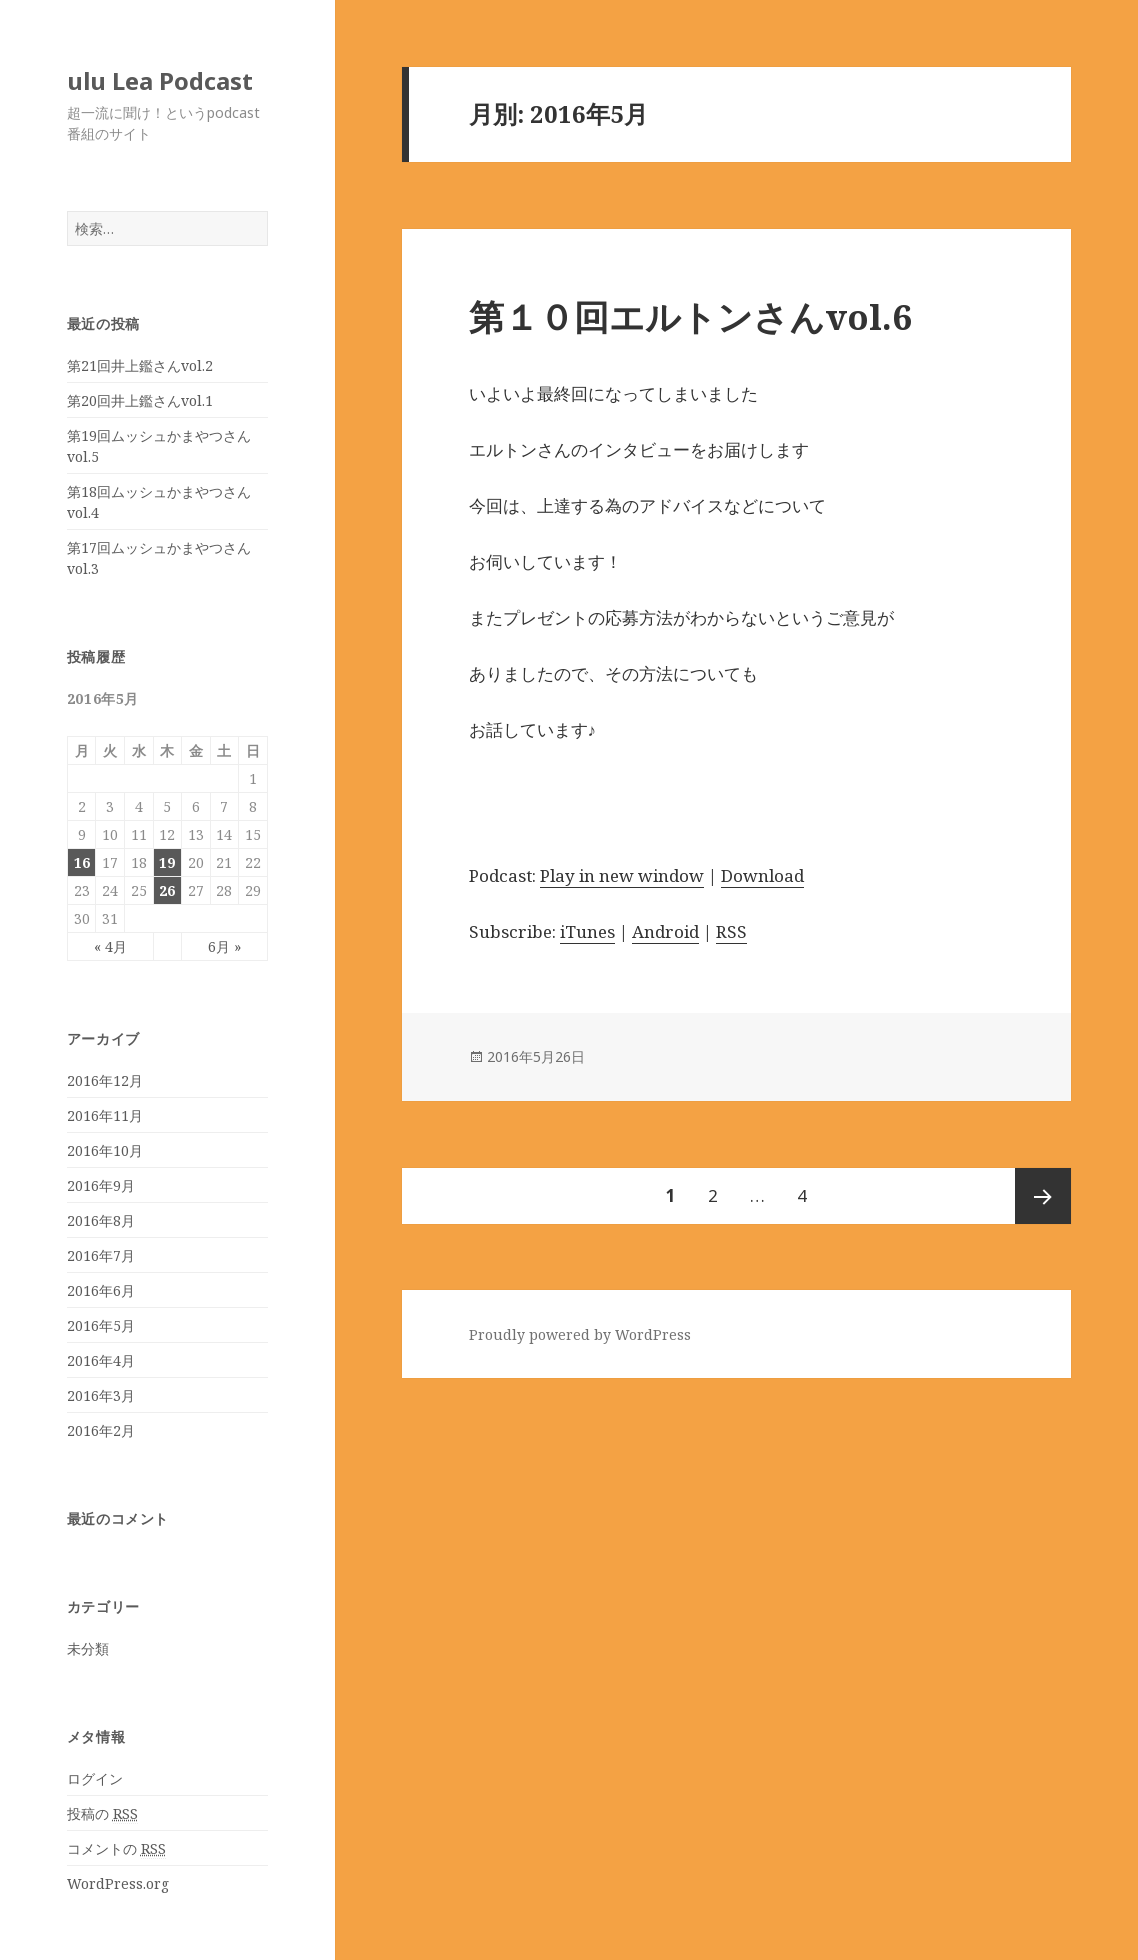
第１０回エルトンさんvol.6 (690, 316)
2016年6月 (101, 1290)
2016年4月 (101, 1360)
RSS (731, 931)
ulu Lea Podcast (160, 80)
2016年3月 (101, 1395)
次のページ (1043, 1196)
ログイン (95, 1778)
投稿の (102, 1814)
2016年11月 (105, 1115)
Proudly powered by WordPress (580, 1334)
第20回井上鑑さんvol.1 (140, 400)
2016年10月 (105, 1150)
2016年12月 (105, 1080)
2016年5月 (101, 1325)
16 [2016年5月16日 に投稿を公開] (82, 862)
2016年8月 (101, 1220)
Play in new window (622, 875)
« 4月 (110, 946)
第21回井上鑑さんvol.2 (140, 365)
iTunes (587, 931)
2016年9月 (101, 1185)
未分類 (88, 1648)
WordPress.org (118, 1883)
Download (762, 875)
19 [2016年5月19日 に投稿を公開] (167, 862)
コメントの (116, 1849)
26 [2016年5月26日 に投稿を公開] (167, 890)
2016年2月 (101, 1430)
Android (665, 931)
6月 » (224, 946)
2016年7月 (101, 1255)
